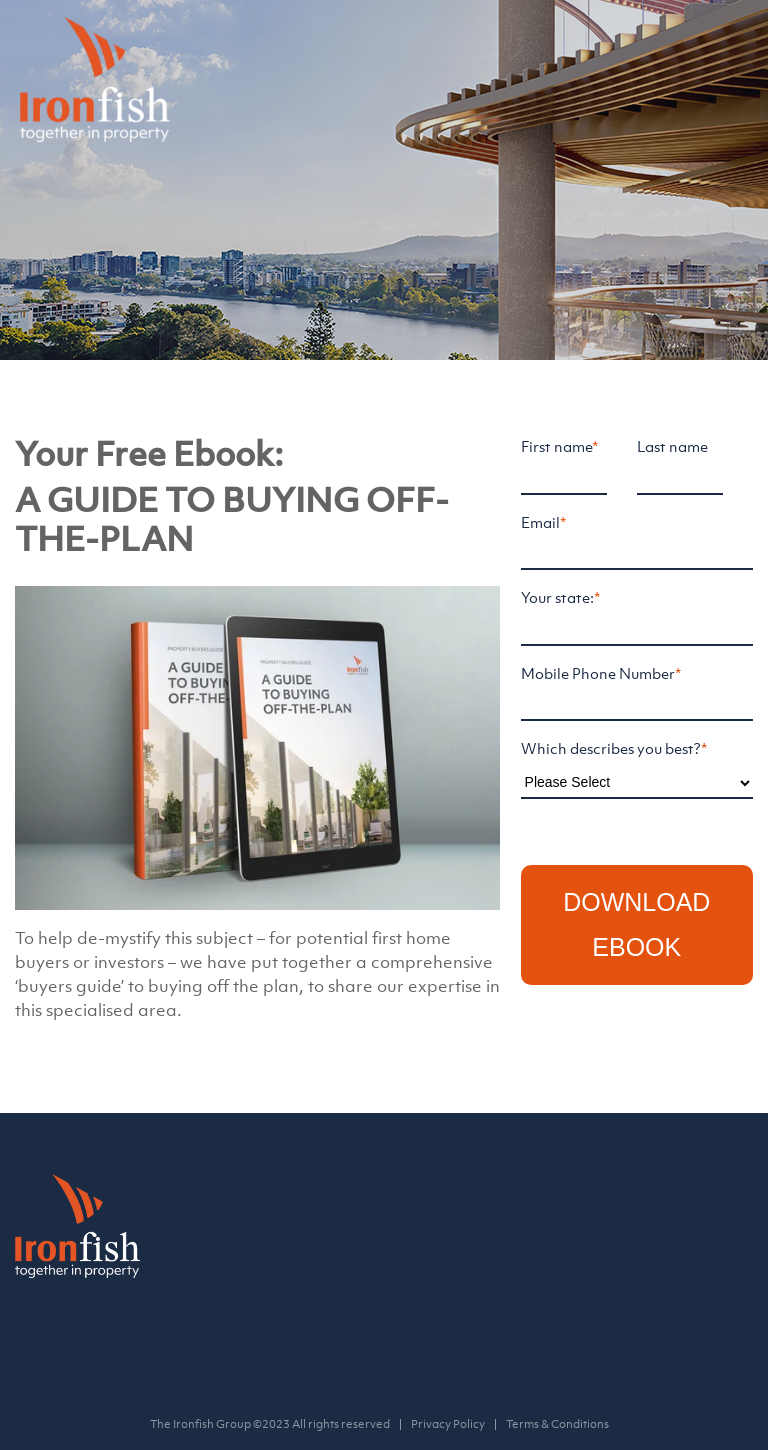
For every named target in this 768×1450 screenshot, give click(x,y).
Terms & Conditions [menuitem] (557, 1424)
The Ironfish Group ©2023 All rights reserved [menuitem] (270, 1424)
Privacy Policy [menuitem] (448, 1424)
